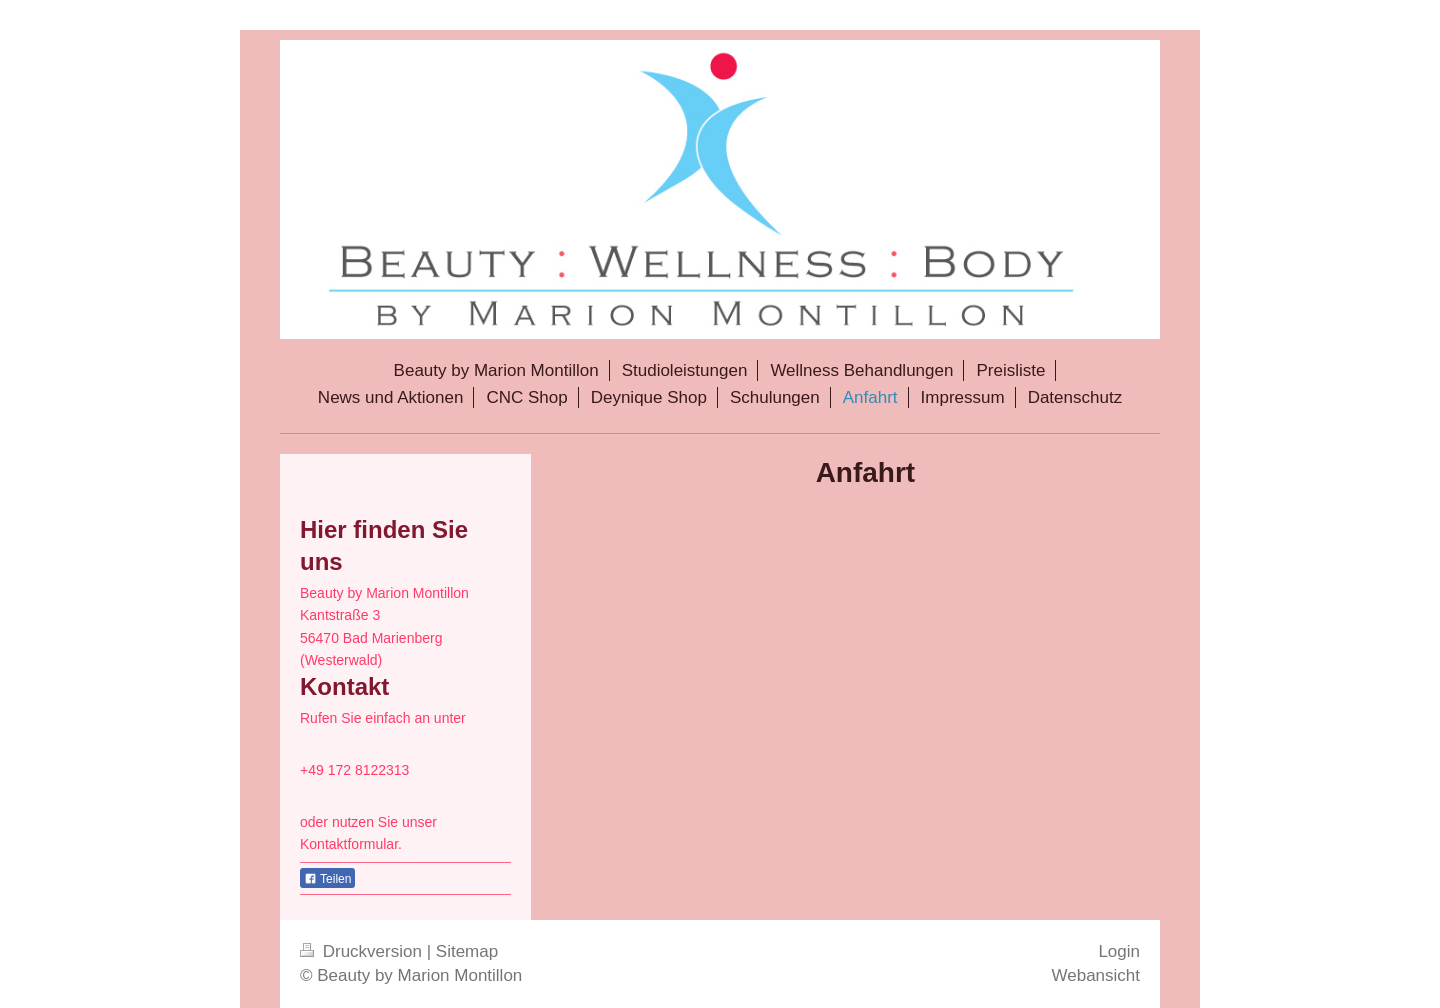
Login (1119, 951)
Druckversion (363, 951)
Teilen (327, 879)
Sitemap (467, 951)
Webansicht (1095, 975)
